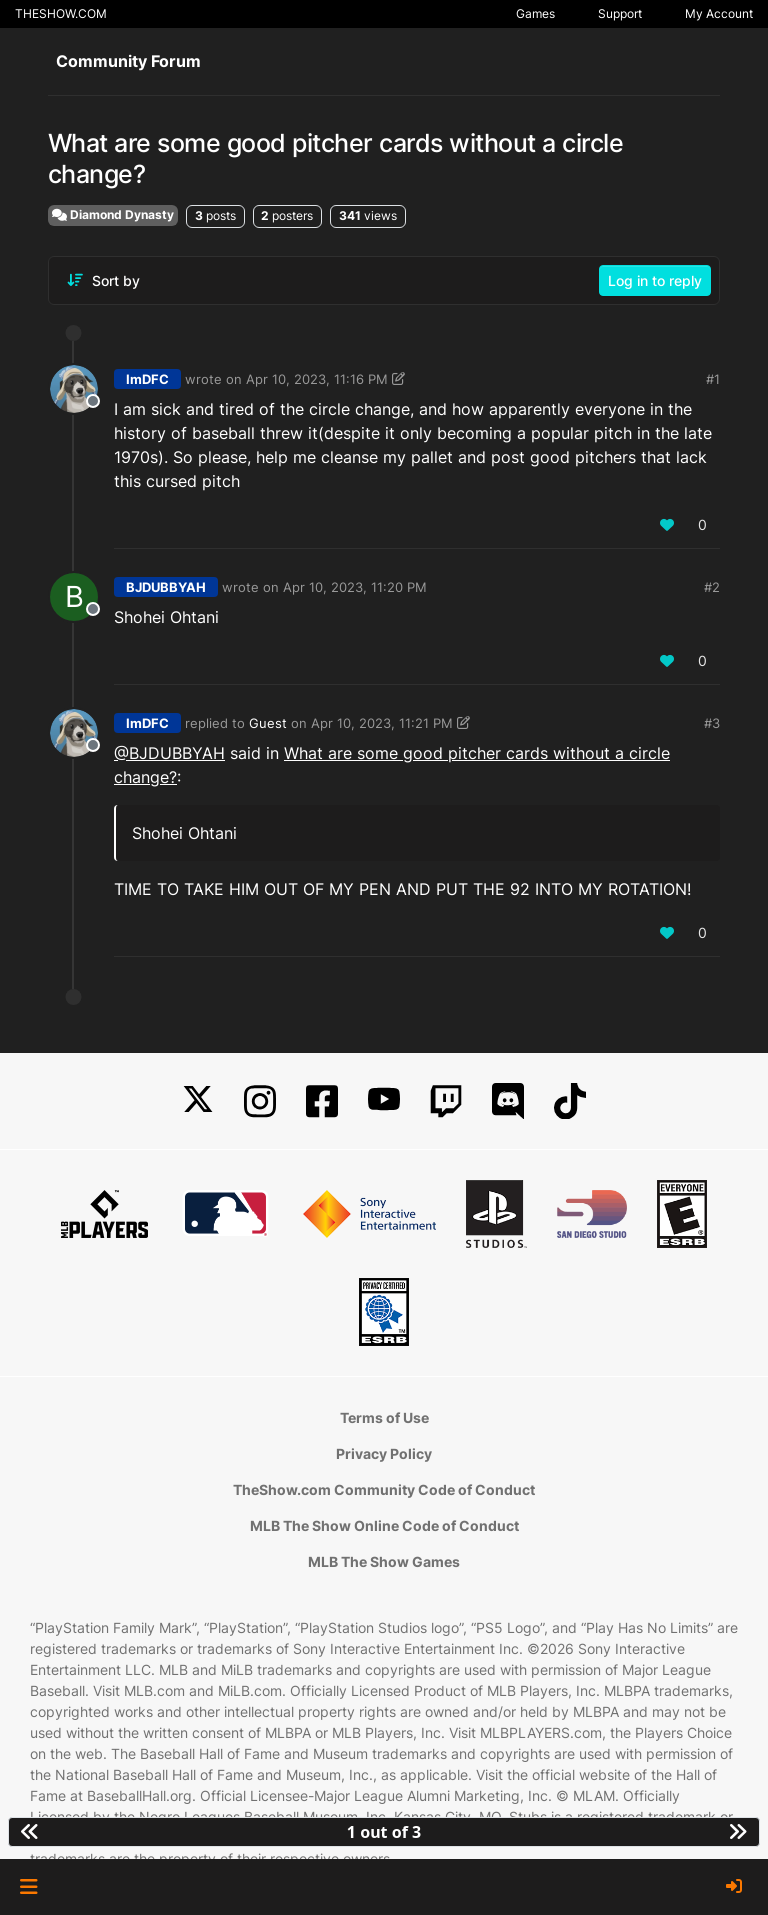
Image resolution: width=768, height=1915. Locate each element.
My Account (719, 13)
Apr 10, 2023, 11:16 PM (317, 379)
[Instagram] (260, 1101)
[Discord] (508, 1101)
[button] (28, 1887)
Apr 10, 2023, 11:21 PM (382, 723)
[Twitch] (446, 1101)
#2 (712, 587)
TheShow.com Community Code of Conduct (384, 1489)
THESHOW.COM (61, 13)
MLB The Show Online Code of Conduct (384, 1525)
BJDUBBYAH (166, 587)
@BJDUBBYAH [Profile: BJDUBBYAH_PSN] (169, 753)
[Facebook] (322, 1101)
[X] (198, 1101)
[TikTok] (570, 1101)
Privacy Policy (384, 1453)
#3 (712, 723)
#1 (713, 379)
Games (535, 13)
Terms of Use (384, 1417)
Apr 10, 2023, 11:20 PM (355, 587)
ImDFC (147, 379)
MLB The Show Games (384, 1561)
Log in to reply (655, 280)
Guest (268, 723)
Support (620, 13)
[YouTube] (384, 1101)
